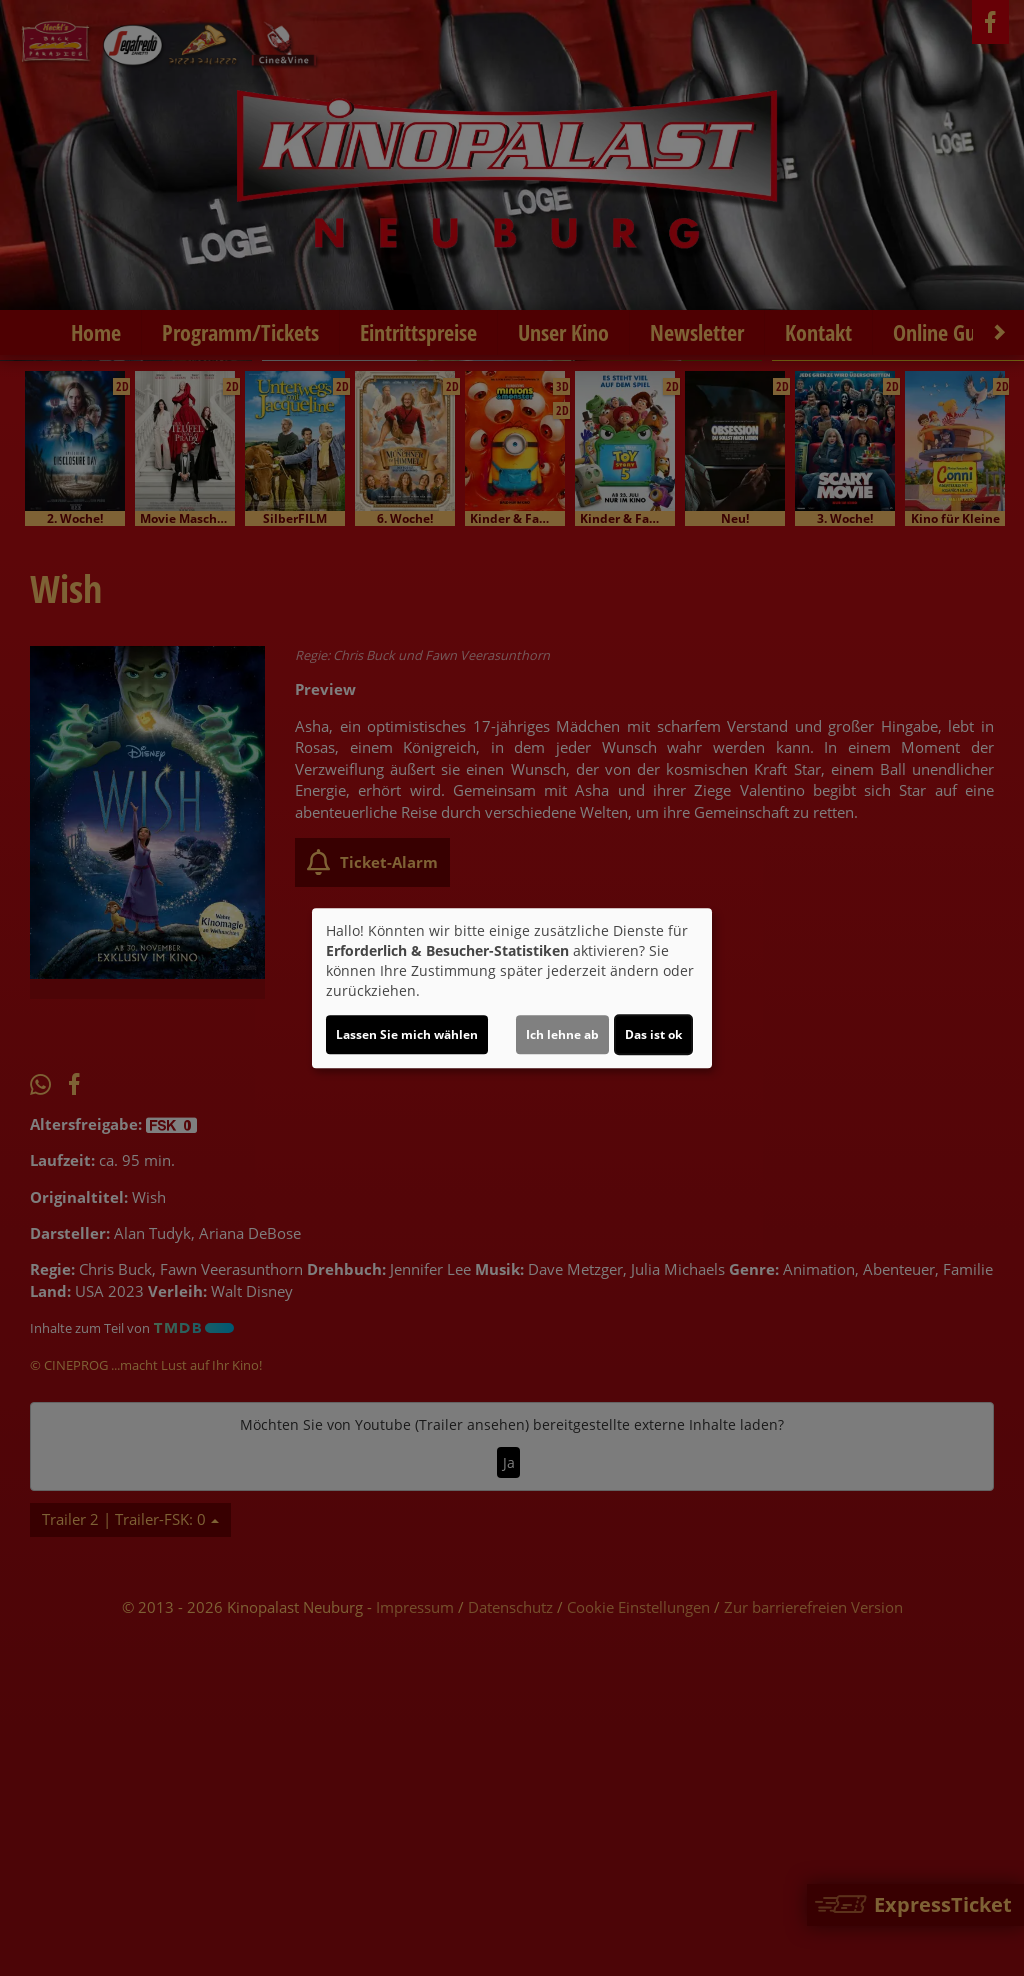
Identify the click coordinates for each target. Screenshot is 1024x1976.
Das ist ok (653, 1034)
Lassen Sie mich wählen (407, 1034)
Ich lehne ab (562, 1034)
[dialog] (512, 988)
